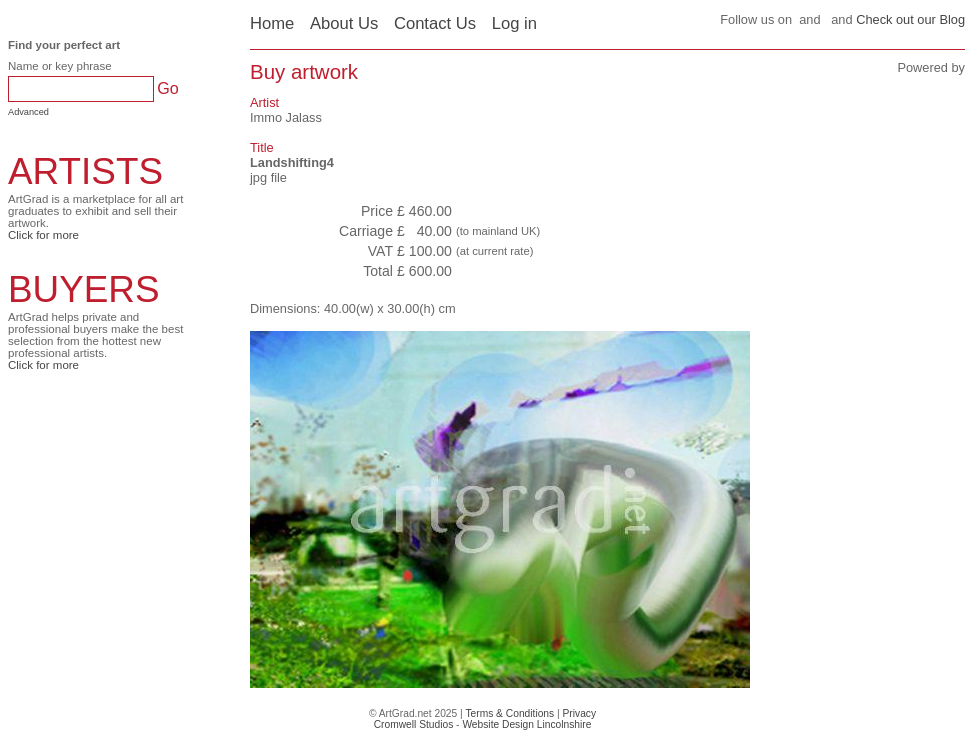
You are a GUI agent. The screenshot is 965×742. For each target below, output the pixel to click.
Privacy (580, 713)
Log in (514, 23)
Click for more (43, 235)
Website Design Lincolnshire (526, 724)
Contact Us (435, 23)
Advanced (28, 112)
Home (272, 23)
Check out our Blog (910, 19)
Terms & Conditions (509, 713)
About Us (344, 23)
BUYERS (84, 289)
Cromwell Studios (414, 724)
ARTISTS (85, 171)
